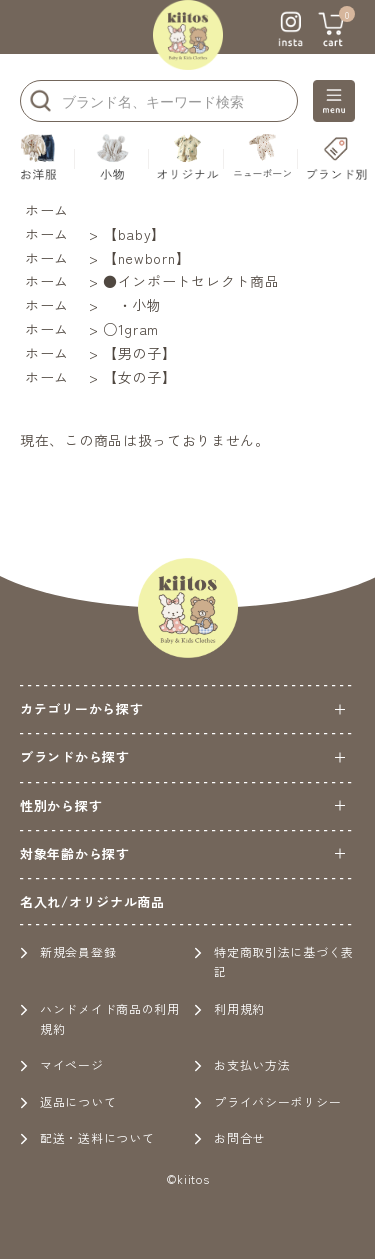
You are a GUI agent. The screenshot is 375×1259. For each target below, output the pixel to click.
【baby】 (134, 234)
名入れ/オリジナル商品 (92, 901)
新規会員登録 (68, 951)
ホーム (47, 210)
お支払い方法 (242, 1064)
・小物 (132, 305)
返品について (68, 1101)
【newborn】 (146, 258)
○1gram (131, 329)
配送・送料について (87, 1137)
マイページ (62, 1064)
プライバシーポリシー (267, 1101)
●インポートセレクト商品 (191, 281)
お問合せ (229, 1137)
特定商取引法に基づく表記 (274, 961)
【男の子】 (140, 353)
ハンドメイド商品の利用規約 (100, 1018)
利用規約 (229, 1008)
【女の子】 (140, 377)
